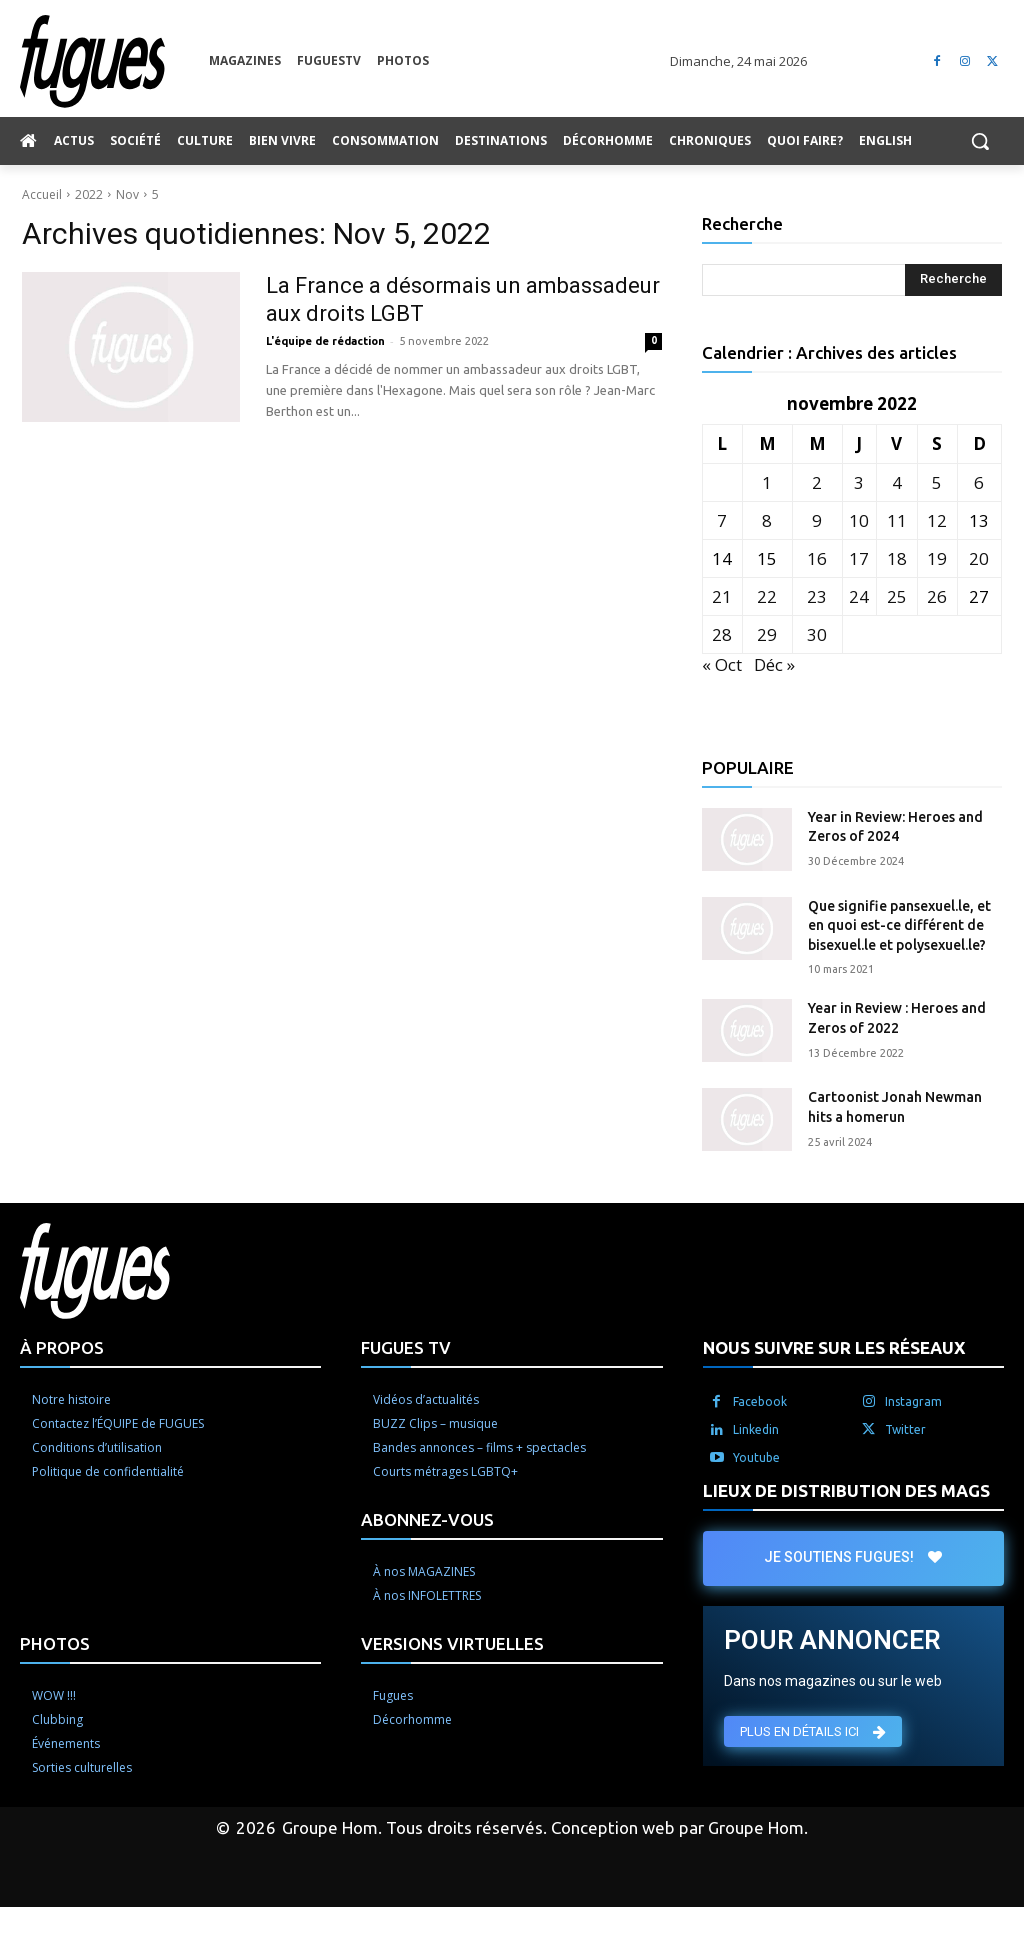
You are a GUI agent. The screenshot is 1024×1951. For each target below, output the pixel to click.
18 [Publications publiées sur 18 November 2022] (897, 558)
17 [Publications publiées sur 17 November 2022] (859, 558)
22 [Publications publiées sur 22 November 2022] (767, 596)
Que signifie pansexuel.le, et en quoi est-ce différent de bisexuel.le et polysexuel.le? (899, 925)
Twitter (905, 1429)
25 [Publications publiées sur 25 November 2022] (897, 596)
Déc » (774, 664)
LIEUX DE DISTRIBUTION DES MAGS (846, 1490)
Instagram (913, 1401)
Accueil (42, 194)
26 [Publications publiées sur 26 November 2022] (937, 596)
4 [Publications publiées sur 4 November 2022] (897, 482)
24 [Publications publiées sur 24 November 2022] (859, 596)
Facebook (760, 1401)
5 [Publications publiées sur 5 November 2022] (937, 482)
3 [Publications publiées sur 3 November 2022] (859, 482)
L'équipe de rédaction (325, 341)
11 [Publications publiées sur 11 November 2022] (897, 520)
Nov (127, 194)
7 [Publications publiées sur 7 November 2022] (722, 520)
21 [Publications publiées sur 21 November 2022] (722, 596)
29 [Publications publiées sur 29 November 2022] (767, 634)
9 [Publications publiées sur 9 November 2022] (817, 520)
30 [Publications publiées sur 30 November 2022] (817, 634)
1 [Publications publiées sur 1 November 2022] (767, 482)
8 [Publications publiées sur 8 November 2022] (767, 520)
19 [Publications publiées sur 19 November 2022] (937, 558)
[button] (980, 141)
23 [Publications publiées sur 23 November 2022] (817, 596)
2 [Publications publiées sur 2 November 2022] (817, 482)
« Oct (722, 664)
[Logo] (114, 61)
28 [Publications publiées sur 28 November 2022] (722, 634)
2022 (89, 194)
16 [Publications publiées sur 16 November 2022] (817, 558)
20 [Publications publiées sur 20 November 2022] (979, 558)
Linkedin (756, 1429)
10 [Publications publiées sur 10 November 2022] (859, 520)
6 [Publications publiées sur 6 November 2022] (979, 482)
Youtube (756, 1457)
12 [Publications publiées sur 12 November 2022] (937, 520)
